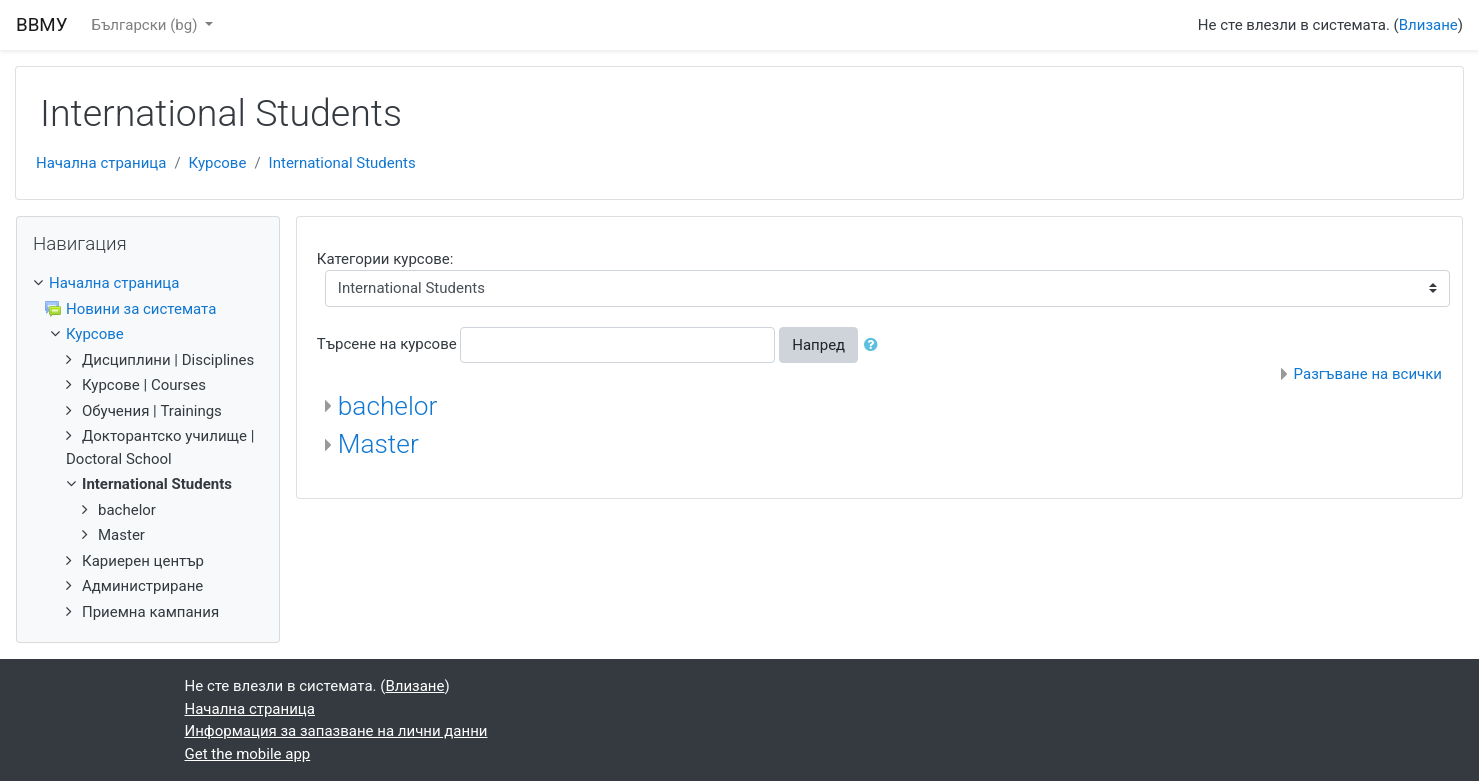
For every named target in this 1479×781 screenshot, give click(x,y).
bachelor (388, 406)
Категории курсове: (385, 259)
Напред (818, 345)
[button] (875, 345)
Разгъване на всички (1368, 374)
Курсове (218, 163)
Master (378, 444)
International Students (342, 163)
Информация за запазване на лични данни (336, 731)
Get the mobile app (248, 754)
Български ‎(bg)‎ (147, 25)
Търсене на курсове (387, 344)
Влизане (1428, 25)
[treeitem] (148, 283)
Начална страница (101, 163)
